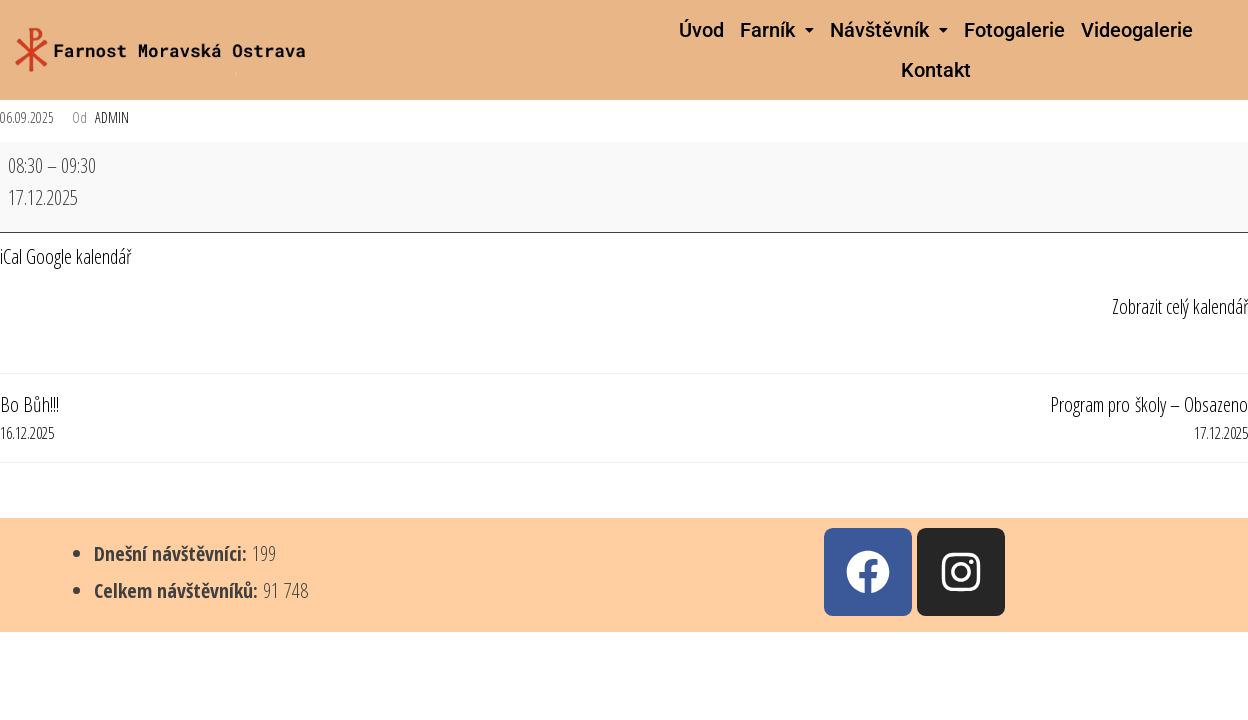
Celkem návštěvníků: (178, 590)
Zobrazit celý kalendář (1180, 306)
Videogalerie (1137, 30)
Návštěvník (889, 30)
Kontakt (936, 70)
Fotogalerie (1014, 30)
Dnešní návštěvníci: (173, 553)
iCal (11, 256)
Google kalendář (78, 256)
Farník (777, 30)
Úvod (701, 30)
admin (112, 117)
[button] (777, 30)
